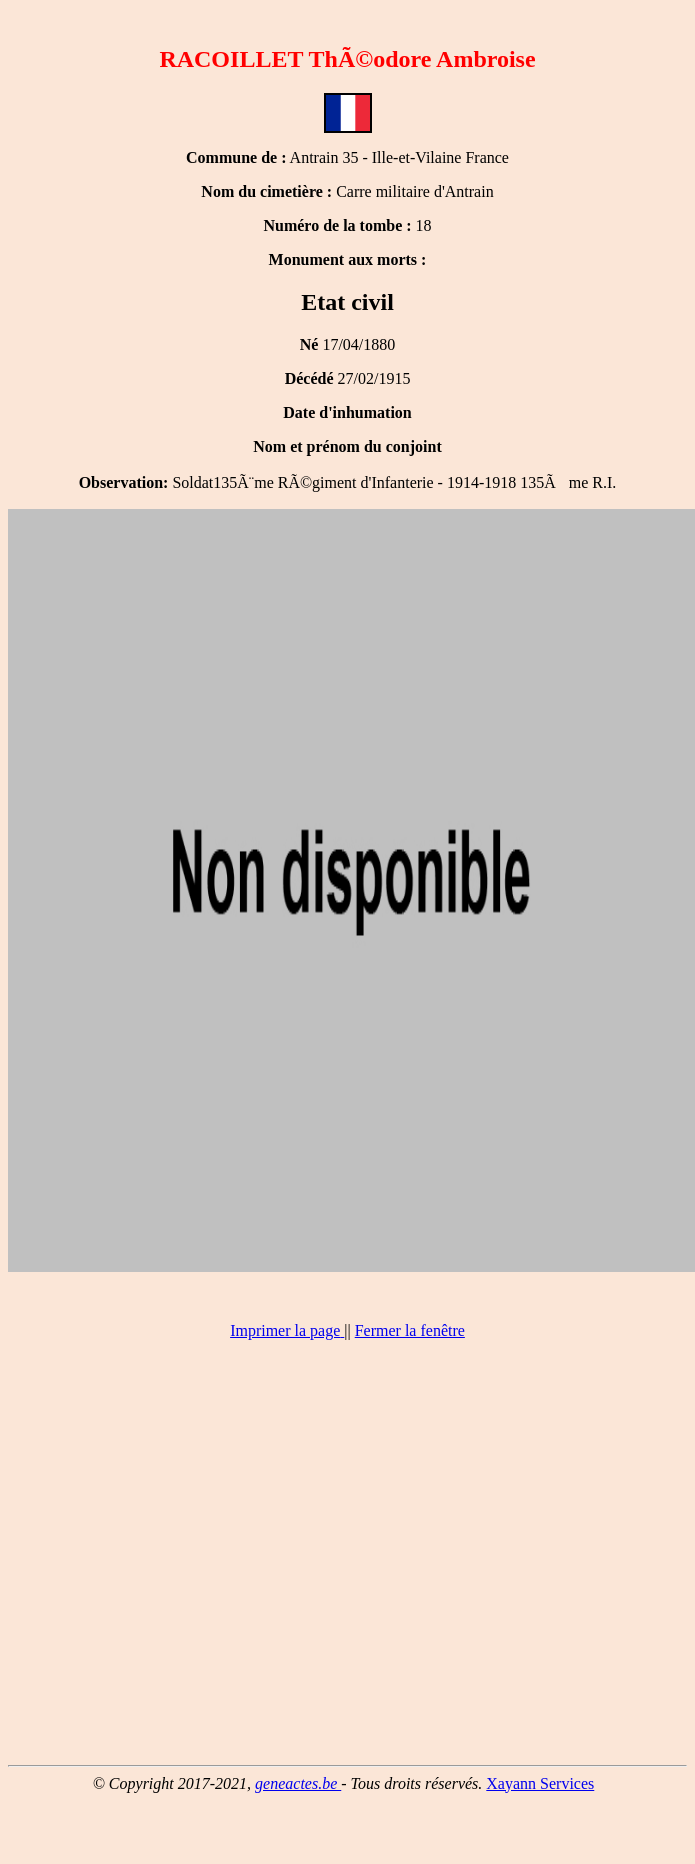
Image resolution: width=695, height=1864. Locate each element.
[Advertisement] (343, 1561)
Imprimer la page (285, 1330)
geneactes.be (298, 1783)
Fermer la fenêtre (410, 1330)
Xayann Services (540, 1783)
